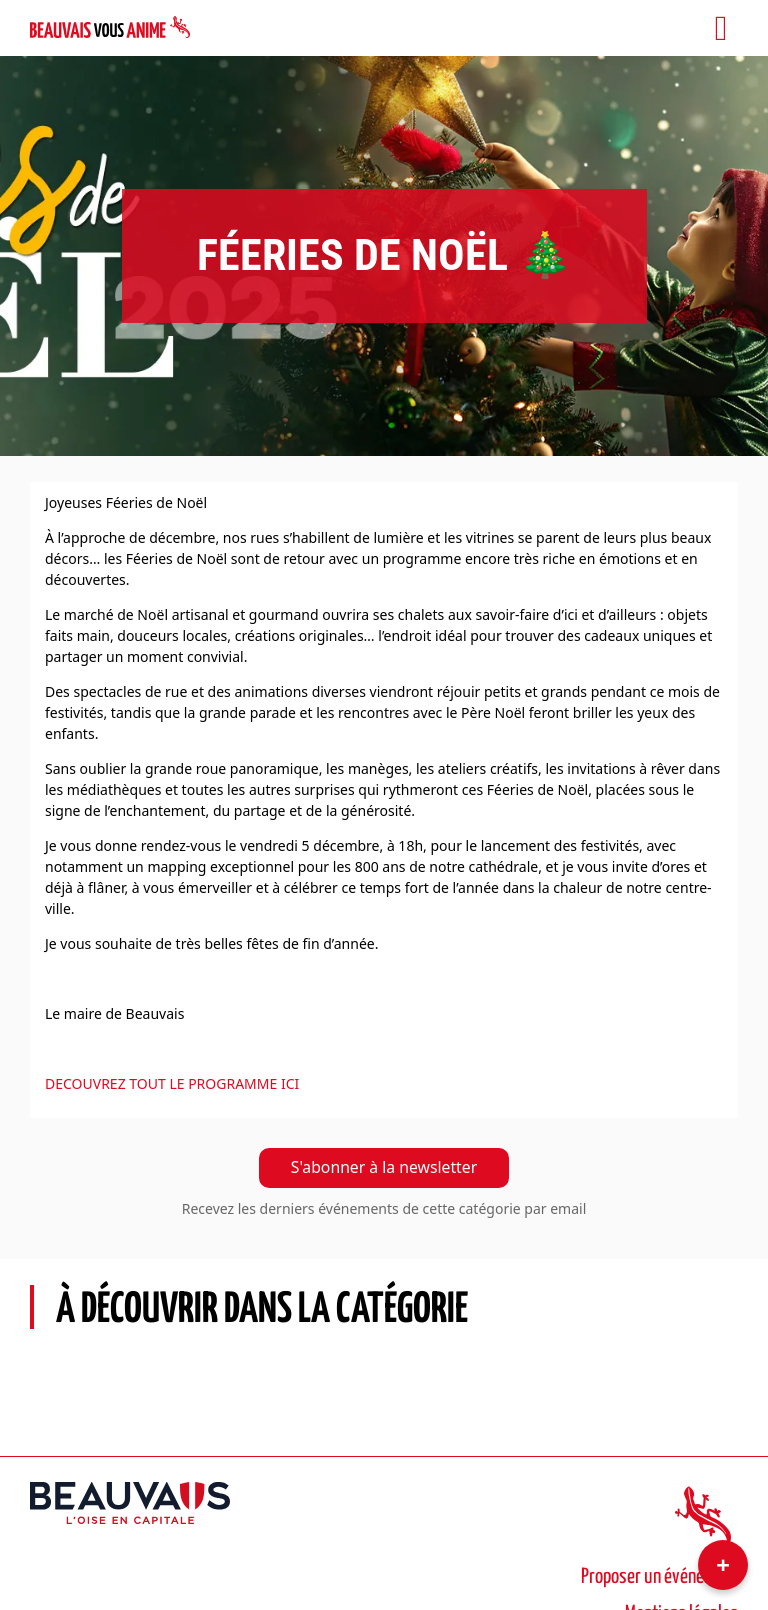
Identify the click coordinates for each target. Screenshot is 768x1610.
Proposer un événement (659, 1577)
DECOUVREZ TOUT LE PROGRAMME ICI (172, 1083)
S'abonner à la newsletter (384, 1167)
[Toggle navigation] (721, 28)
